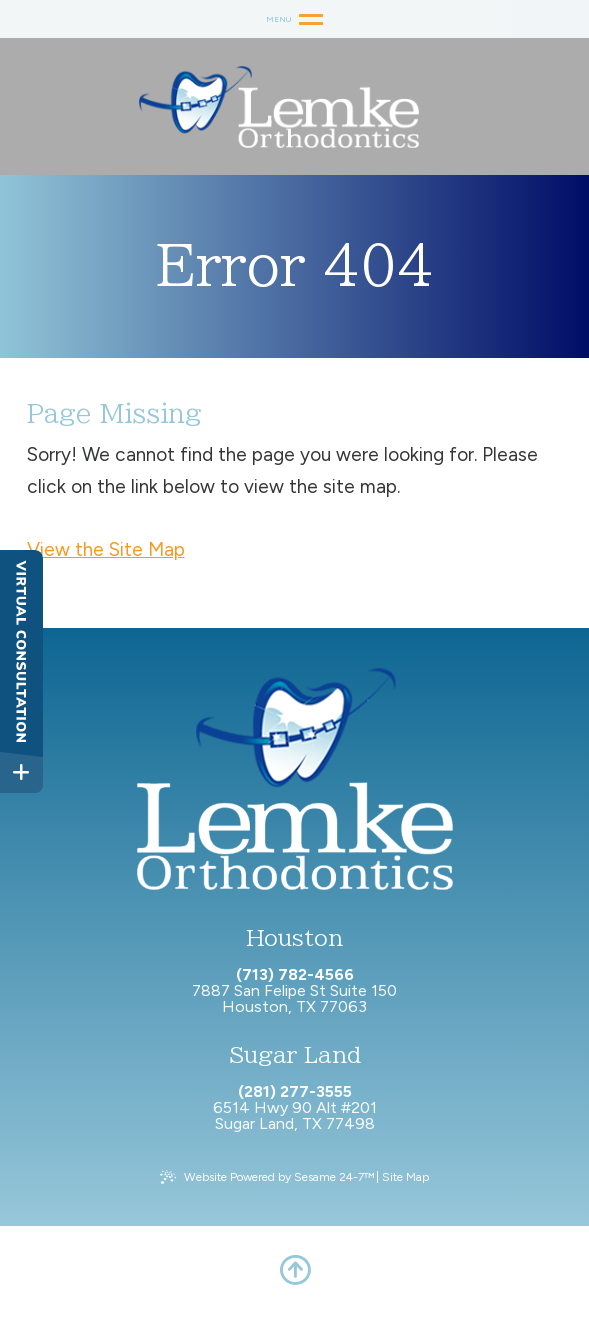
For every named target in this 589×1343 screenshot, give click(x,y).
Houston (294, 938)
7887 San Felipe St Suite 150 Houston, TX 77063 (294, 998)
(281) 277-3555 (295, 1092)
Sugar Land (295, 1055)
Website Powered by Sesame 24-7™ (279, 1177)
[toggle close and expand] (21, 772)
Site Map (405, 1177)
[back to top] (295, 1270)
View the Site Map (106, 549)
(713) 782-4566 (295, 975)
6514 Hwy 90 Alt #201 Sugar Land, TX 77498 (295, 1115)
